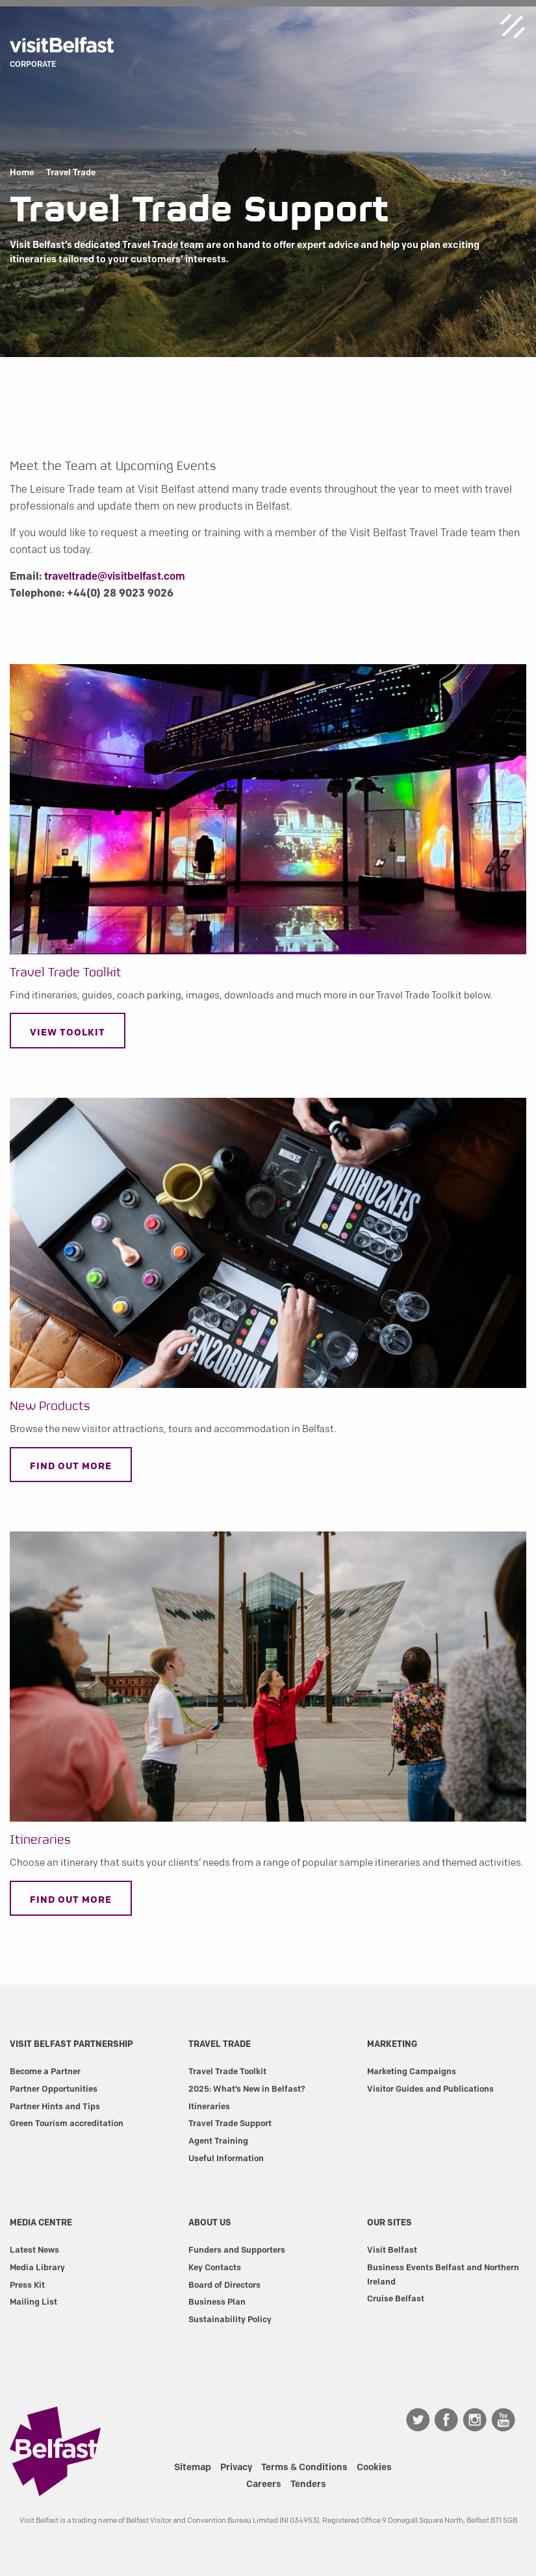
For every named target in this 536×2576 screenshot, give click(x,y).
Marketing (392, 2043)
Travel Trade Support (230, 2123)
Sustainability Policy (230, 2319)
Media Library (37, 2267)
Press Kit (27, 2284)
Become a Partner (45, 2071)
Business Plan (217, 2301)
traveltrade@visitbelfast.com (114, 576)
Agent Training (218, 2140)
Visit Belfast (392, 2249)
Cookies (374, 2467)
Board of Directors (224, 2284)
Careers (263, 2484)
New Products (50, 1406)
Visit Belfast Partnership (71, 2043)
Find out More (71, 1899)
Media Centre (41, 2222)
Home (22, 173)
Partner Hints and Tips (55, 2106)
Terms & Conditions (304, 2467)
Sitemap (192, 2467)
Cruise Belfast (395, 2298)
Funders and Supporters (236, 2249)
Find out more (71, 1466)
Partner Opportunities (53, 2088)
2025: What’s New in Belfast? (246, 2088)
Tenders (308, 2484)
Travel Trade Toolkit (65, 973)
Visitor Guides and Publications (430, 2088)
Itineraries (40, 1840)
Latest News (34, 2249)
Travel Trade (71, 173)
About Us (209, 2222)
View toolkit (67, 1032)
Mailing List (33, 2301)
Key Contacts (214, 2267)
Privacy (236, 2467)
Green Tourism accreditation (66, 2123)
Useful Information (226, 2158)
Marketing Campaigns (411, 2071)
